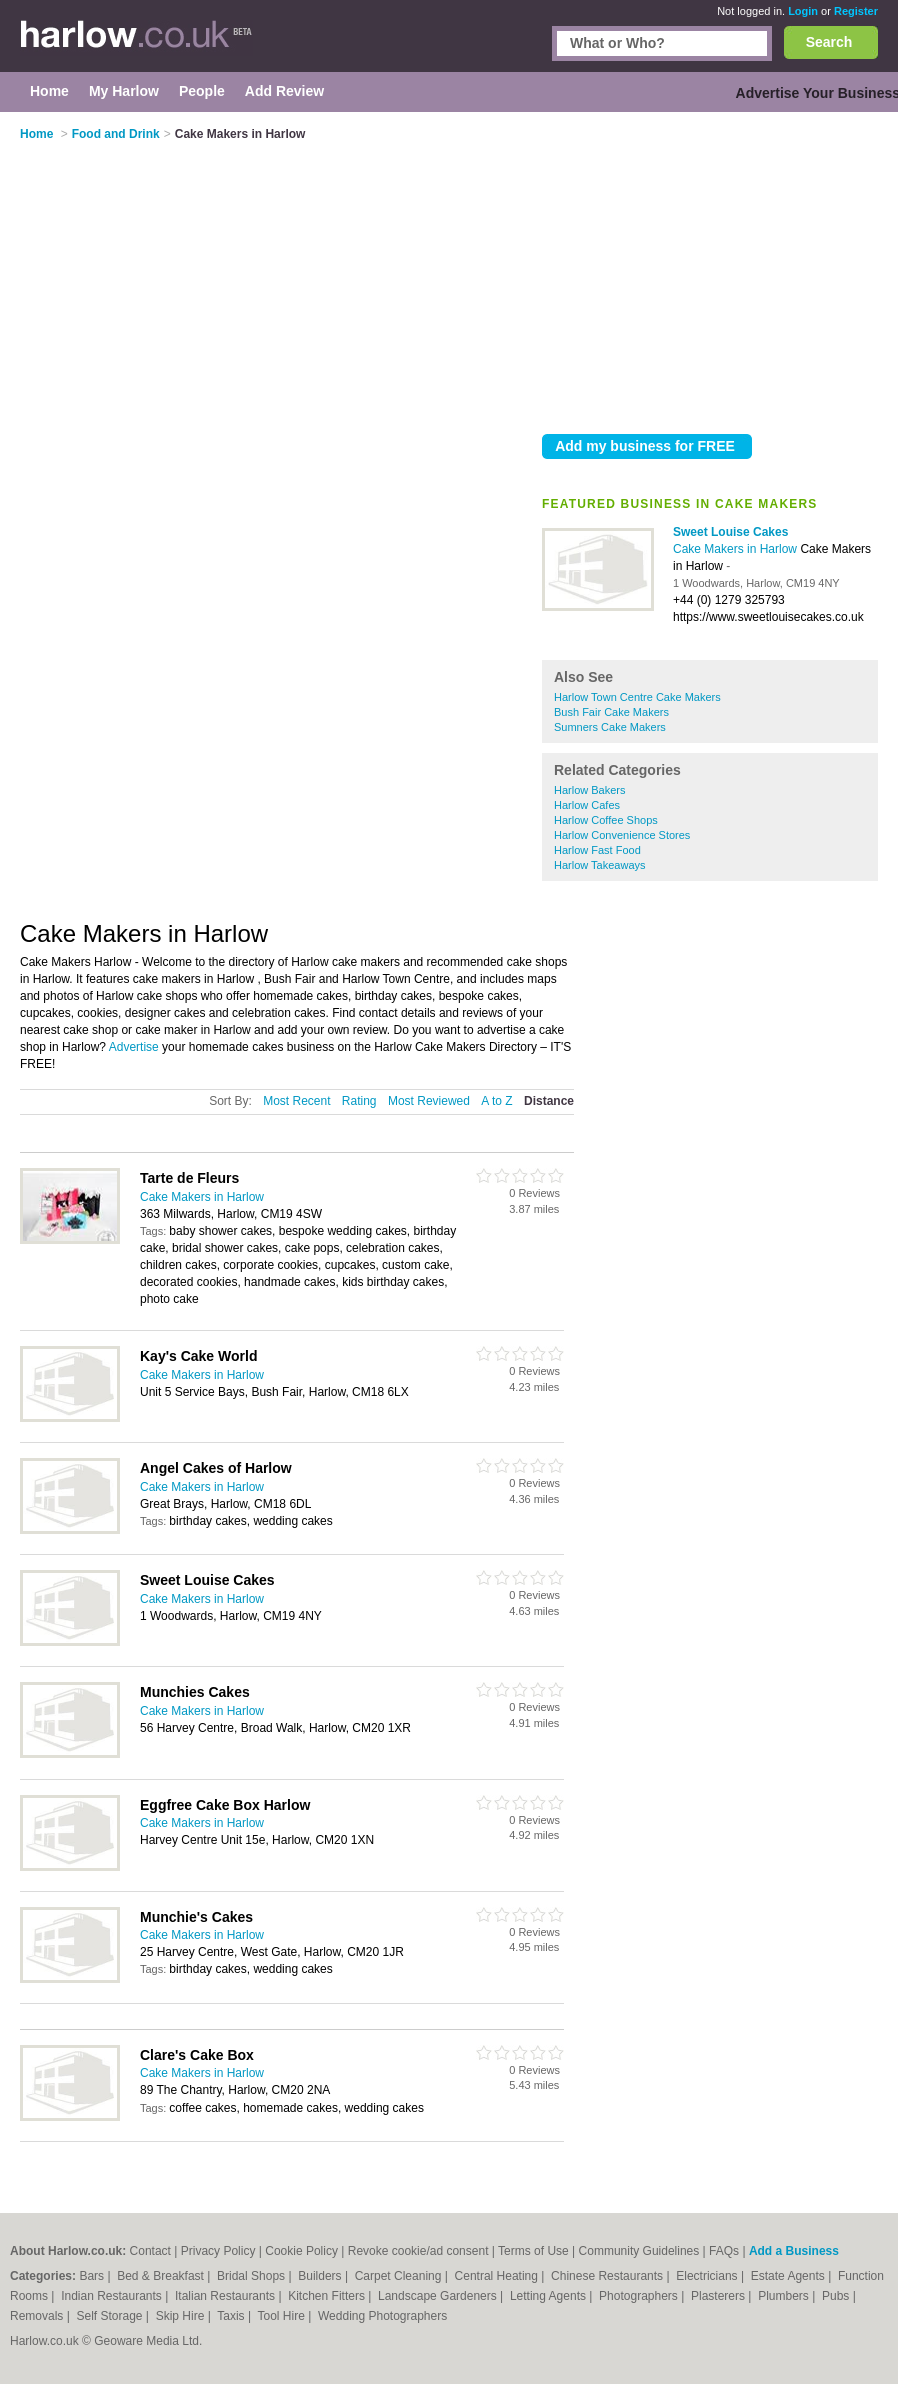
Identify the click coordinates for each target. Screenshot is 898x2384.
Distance (549, 1101)
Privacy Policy (218, 2251)
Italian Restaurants (226, 2296)
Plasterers (719, 2296)
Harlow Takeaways (600, 865)
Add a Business (794, 2251)
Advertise (134, 1047)
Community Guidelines (639, 2251)
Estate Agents (789, 2276)
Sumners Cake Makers (610, 727)
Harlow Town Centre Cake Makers (637, 697)
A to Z (496, 1101)
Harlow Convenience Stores (622, 835)
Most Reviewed (429, 1101)
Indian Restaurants (113, 2296)
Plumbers (785, 2296)
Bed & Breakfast (162, 2276)
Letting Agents (549, 2296)
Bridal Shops (252, 2276)
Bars (93, 2276)
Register (856, 11)
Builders (321, 2276)
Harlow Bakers (590, 790)
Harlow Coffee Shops (606, 820)
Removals (38, 2316)
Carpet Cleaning (400, 2276)
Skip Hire (182, 2316)
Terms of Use (533, 2251)
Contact (150, 2251)
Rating (359, 1101)
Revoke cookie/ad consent (418, 2251)
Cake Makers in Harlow (736, 549)
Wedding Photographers (382, 2316)
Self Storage (110, 2316)
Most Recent (296, 1101)
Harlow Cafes (587, 805)
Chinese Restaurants (608, 2276)
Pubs (837, 2296)
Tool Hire (283, 2316)
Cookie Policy (301, 2251)
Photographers (640, 2296)
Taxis (232, 2316)
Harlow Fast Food (597, 850)
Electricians (708, 2276)
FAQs (724, 2251)
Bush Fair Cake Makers (611, 712)
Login (803, 11)
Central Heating (498, 2276)
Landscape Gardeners (439, 2296)
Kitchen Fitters (328, 2296)
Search (829, 42)
